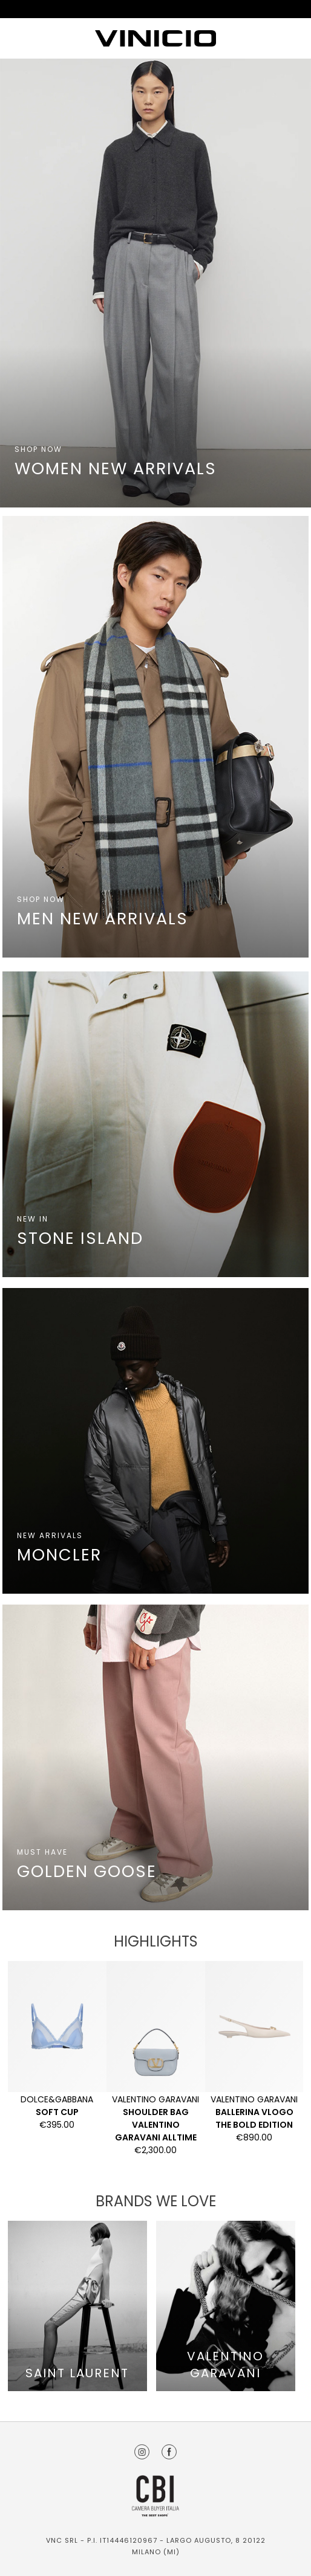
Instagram (142, 2452)
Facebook (169, 2452)
